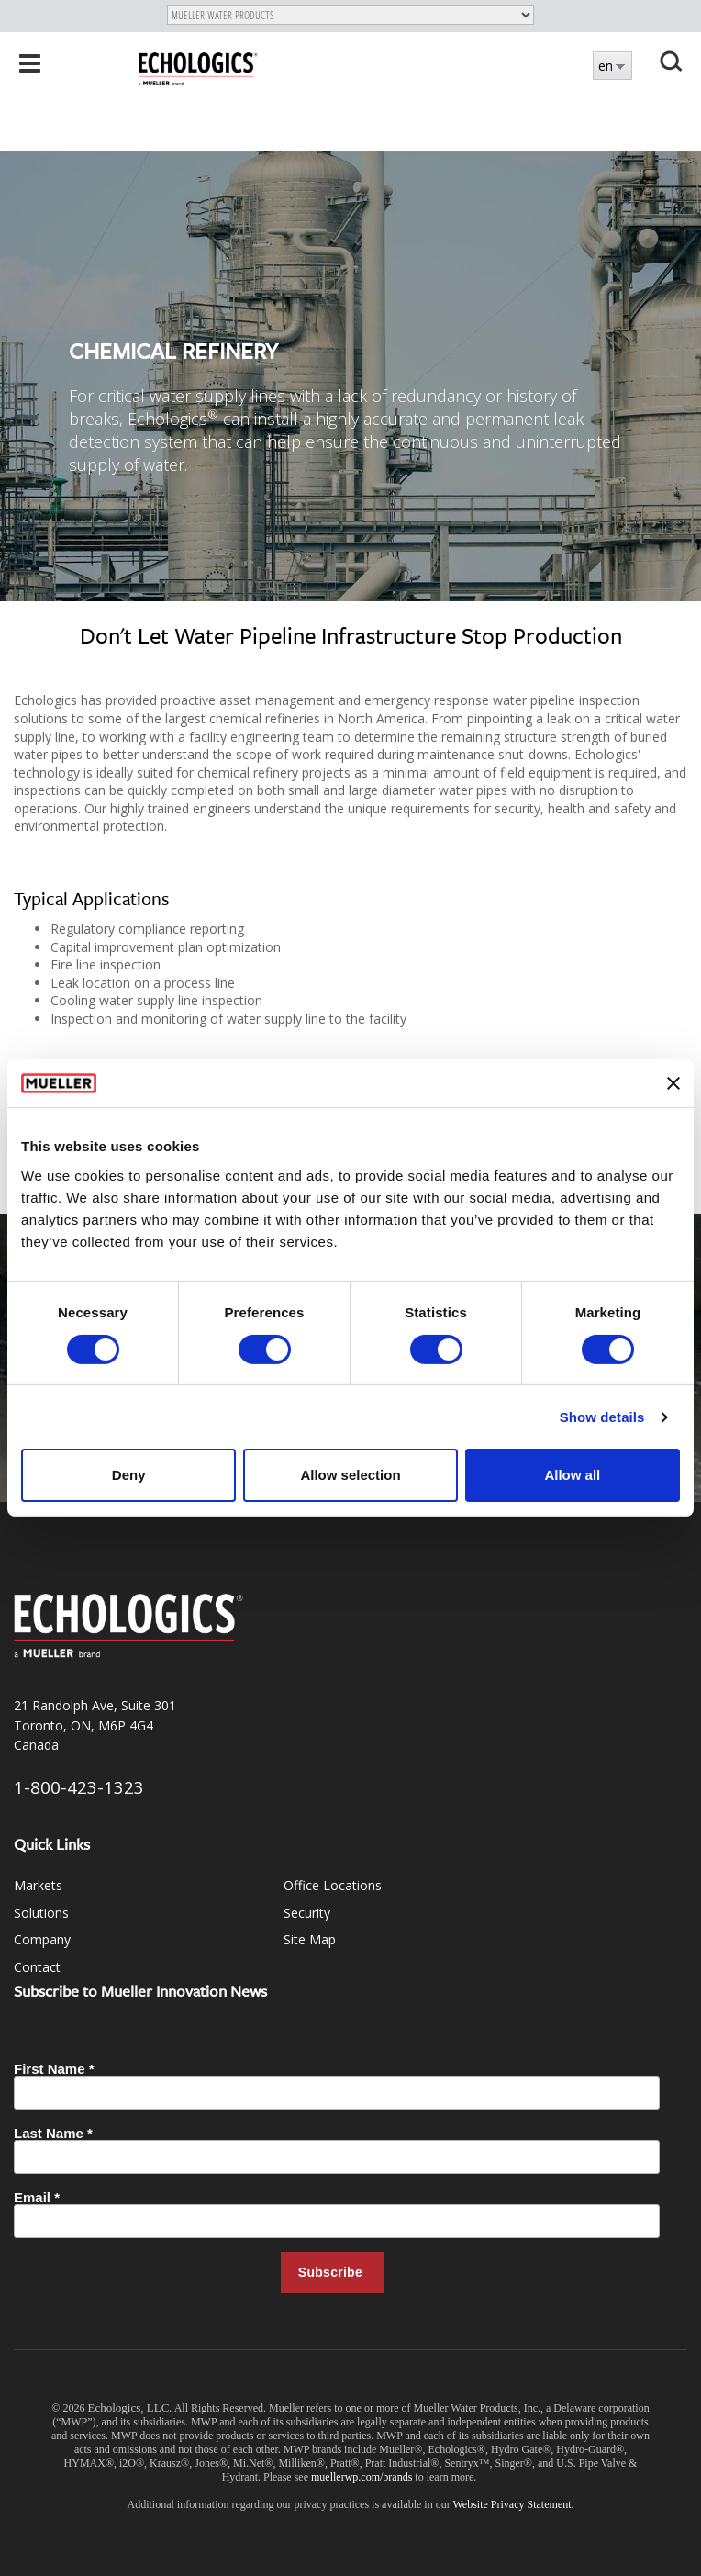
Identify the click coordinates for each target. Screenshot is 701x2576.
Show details (602, 1417)
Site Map (310, 1939)
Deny (129, 1475)
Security (307, 1912)
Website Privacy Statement (512, 2504)
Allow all (572, 1475)
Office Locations (333, 1885)
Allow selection (350, 1475)
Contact (37, 1967)
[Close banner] (673, 1083)
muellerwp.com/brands (363, 2476)
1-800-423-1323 (79, 1786)
